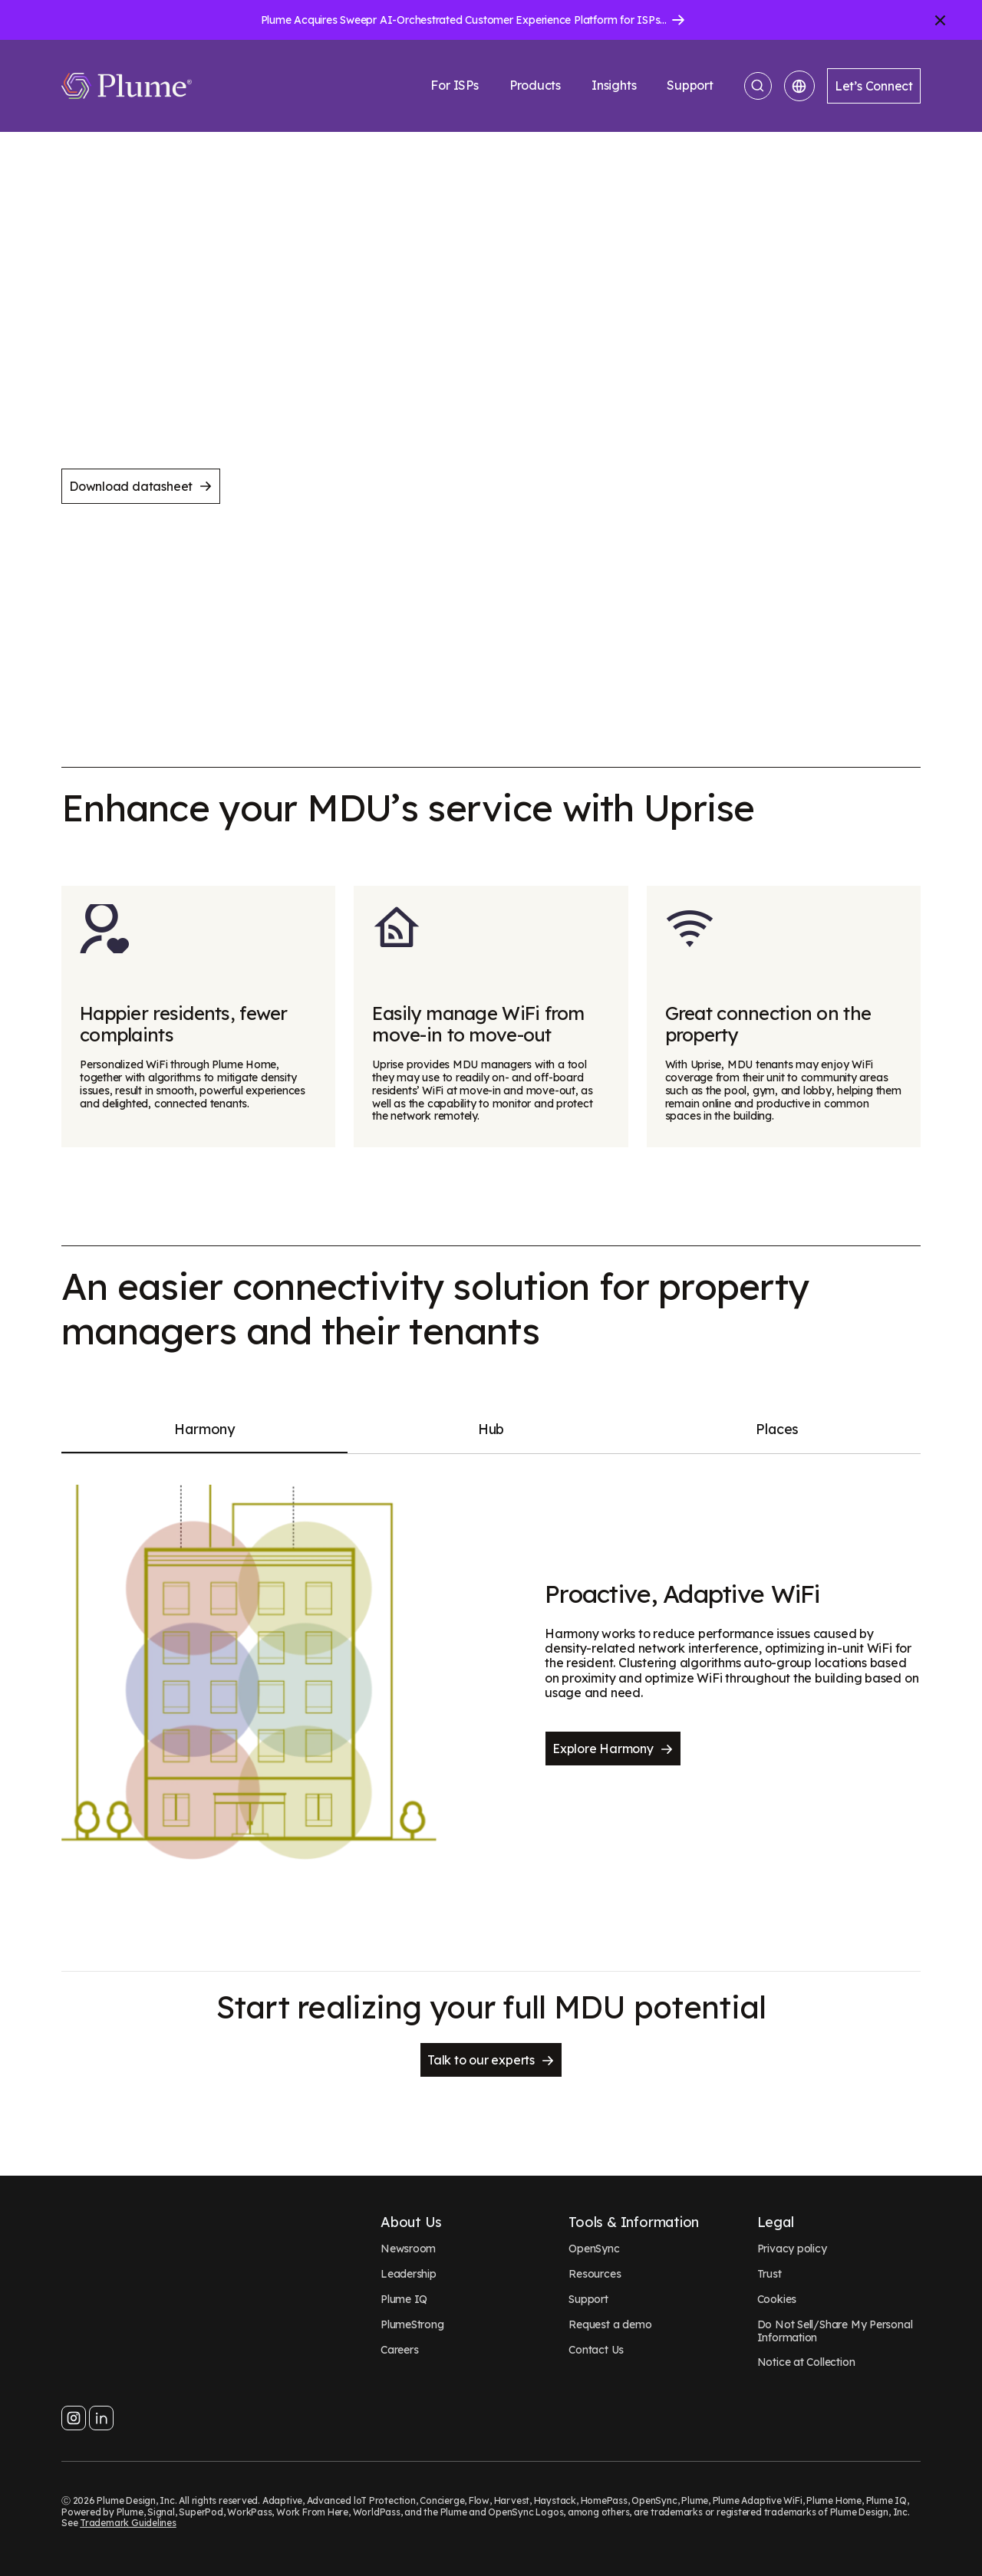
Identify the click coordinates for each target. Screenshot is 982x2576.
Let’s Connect (874, 86)
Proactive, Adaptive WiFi (682, 1593)
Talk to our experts (491, 2060)
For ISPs (454, 85)
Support (690, 85)
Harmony (204, 1429)
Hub (491, 1429)
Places (777, 1429)
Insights (614, 85)
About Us (411, 2222)
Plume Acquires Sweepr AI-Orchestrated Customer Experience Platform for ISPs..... (466, 20)
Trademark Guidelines (128, 2522)
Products (535, 85)
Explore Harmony (613, 1748)
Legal (775, 2222)
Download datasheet (141, 486)
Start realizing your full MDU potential (491, 2007)
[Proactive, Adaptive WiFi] (249, 1672)
